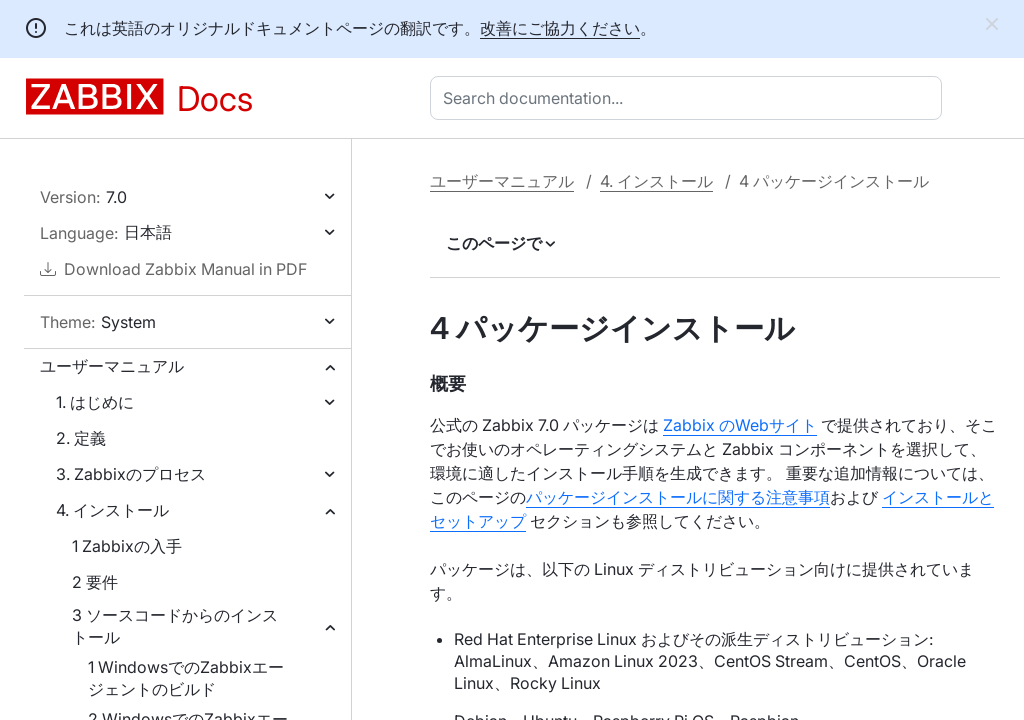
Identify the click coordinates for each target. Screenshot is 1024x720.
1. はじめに (95, 402)
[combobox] (690, 98)
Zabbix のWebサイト (740, 425)
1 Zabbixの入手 (127, 546)
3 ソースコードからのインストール (175, 626)
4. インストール (112, 510)
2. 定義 (81, 438)
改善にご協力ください (560, 28)
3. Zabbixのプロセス (131, 474)
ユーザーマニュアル (112, 366)
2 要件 (95, 582)
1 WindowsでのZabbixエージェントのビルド (186, 678)
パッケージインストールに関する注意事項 (678, 497)
